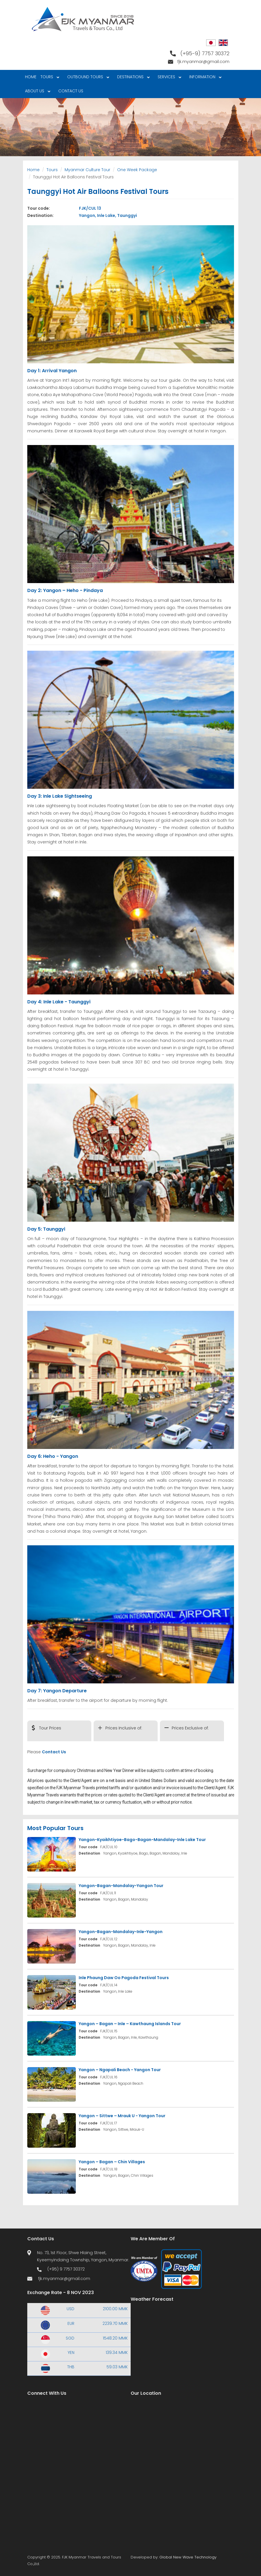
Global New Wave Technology (187, 2557)
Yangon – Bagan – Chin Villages (112, 2162)
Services (168, 78)
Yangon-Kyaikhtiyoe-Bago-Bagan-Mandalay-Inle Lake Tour (142, 1839)
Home (30, 77)
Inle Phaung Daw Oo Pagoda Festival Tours (124, 1978)
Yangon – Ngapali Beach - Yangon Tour (120, 2070)
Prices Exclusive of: (190, 1728)
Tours (48, 78)
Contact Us (70, 91)
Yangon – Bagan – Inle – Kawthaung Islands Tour (130, 2024)
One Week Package (137, 170)
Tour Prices (50, 1728)
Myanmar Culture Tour (87, 170)
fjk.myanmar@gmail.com (203, 61)
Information (204, 78)
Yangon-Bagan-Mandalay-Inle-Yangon (121, 1932)
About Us (36, 92)
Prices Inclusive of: (123, 1728)
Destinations (132, 78)
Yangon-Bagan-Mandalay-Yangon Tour (121, 1885)
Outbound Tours (87, 78)
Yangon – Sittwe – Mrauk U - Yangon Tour (122, 2116)
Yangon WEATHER (182, 2331)
